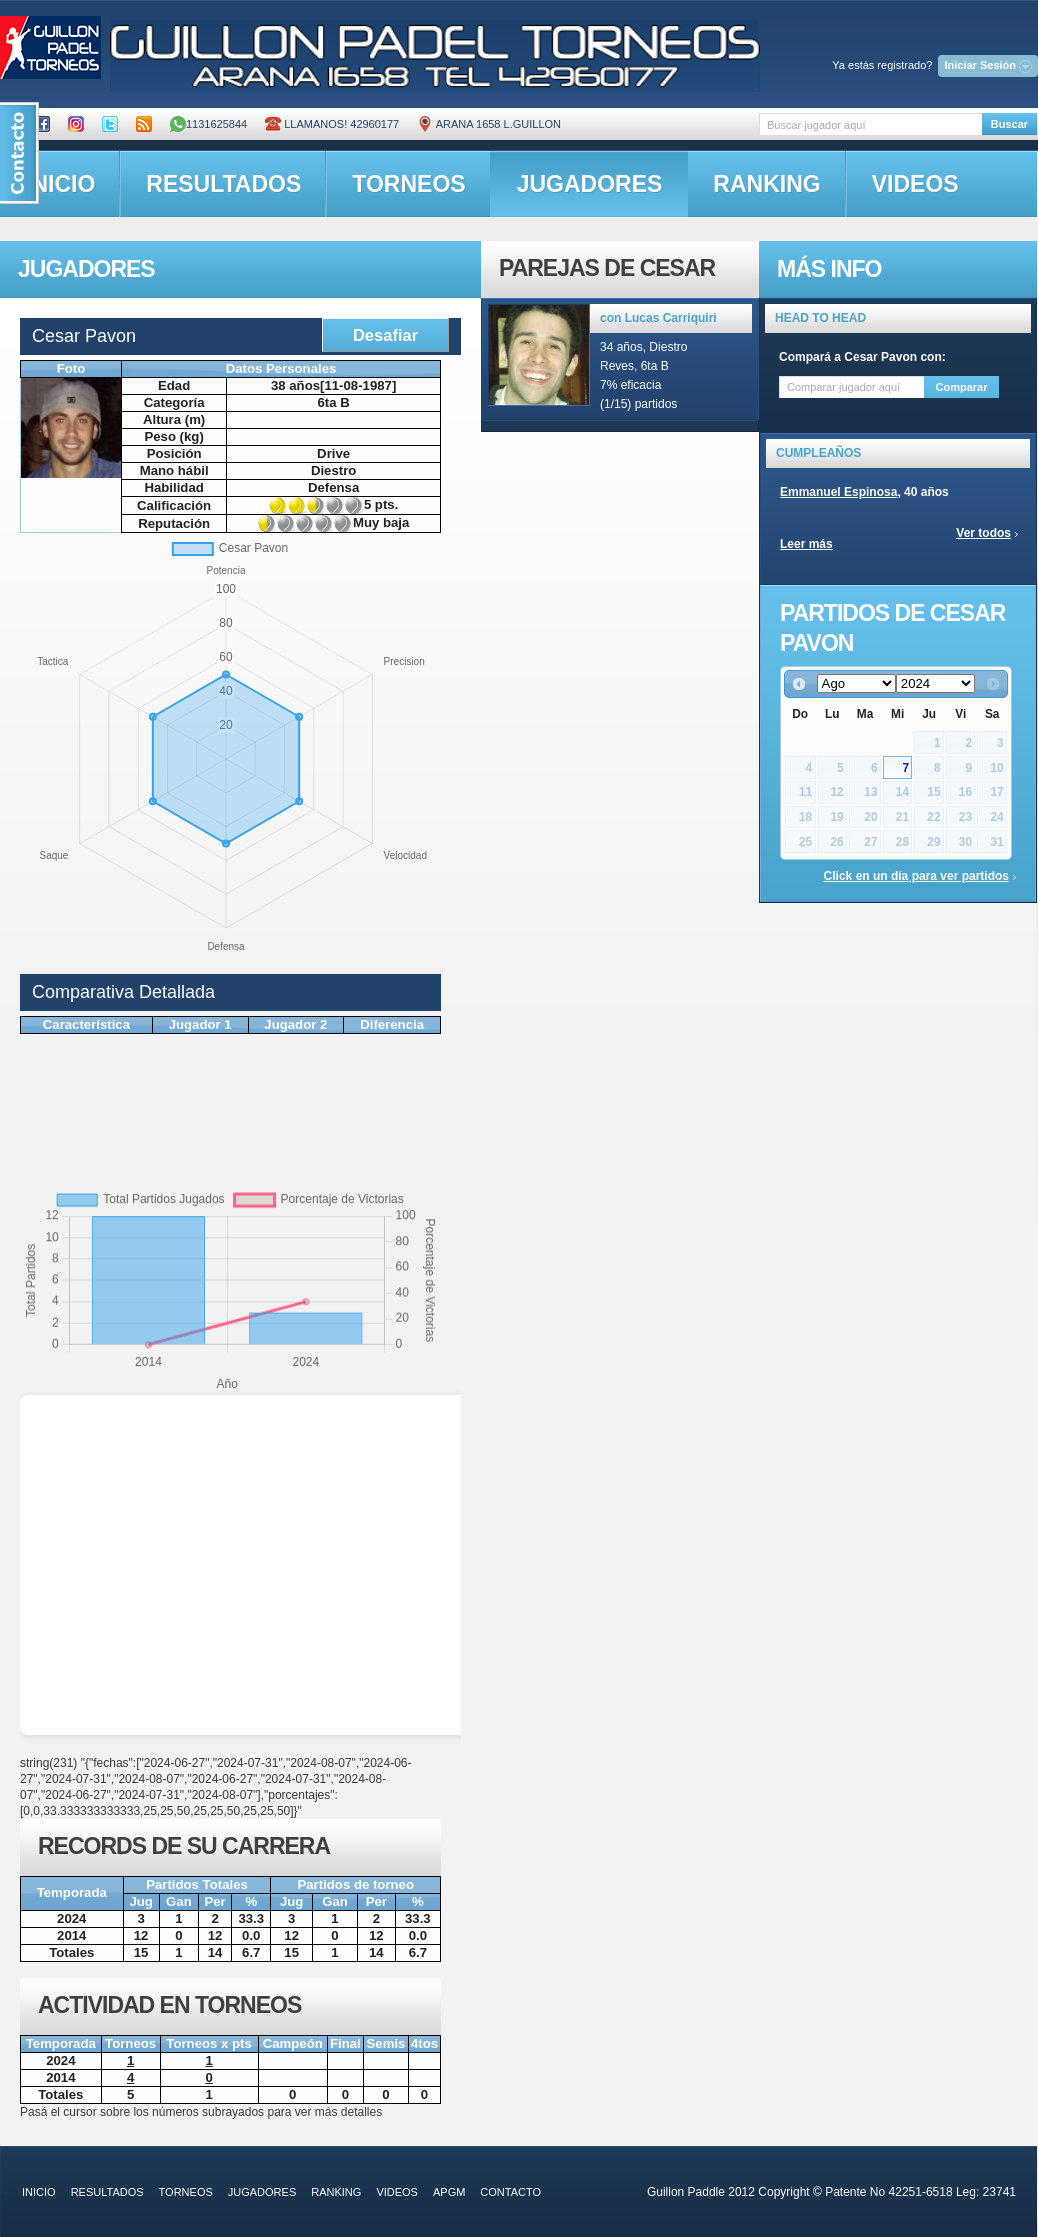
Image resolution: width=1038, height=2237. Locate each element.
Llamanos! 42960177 (332, 124)
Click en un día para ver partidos (916, 876)
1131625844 (208, 124)
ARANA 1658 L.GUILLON (489, 124)
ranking (766, 184)
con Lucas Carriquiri (658, 318)
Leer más (806, 544)
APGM (449, 2192)
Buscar (1009, 124)
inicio (39, 2192)
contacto (510, 2192)
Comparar (962, 387)
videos (915, 184)
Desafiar (385, 335)
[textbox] (870, 124)
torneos (408, 184)
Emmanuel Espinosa (838, 492)
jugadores (590, 184)
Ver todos (983, 533)
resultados (223, 184)
